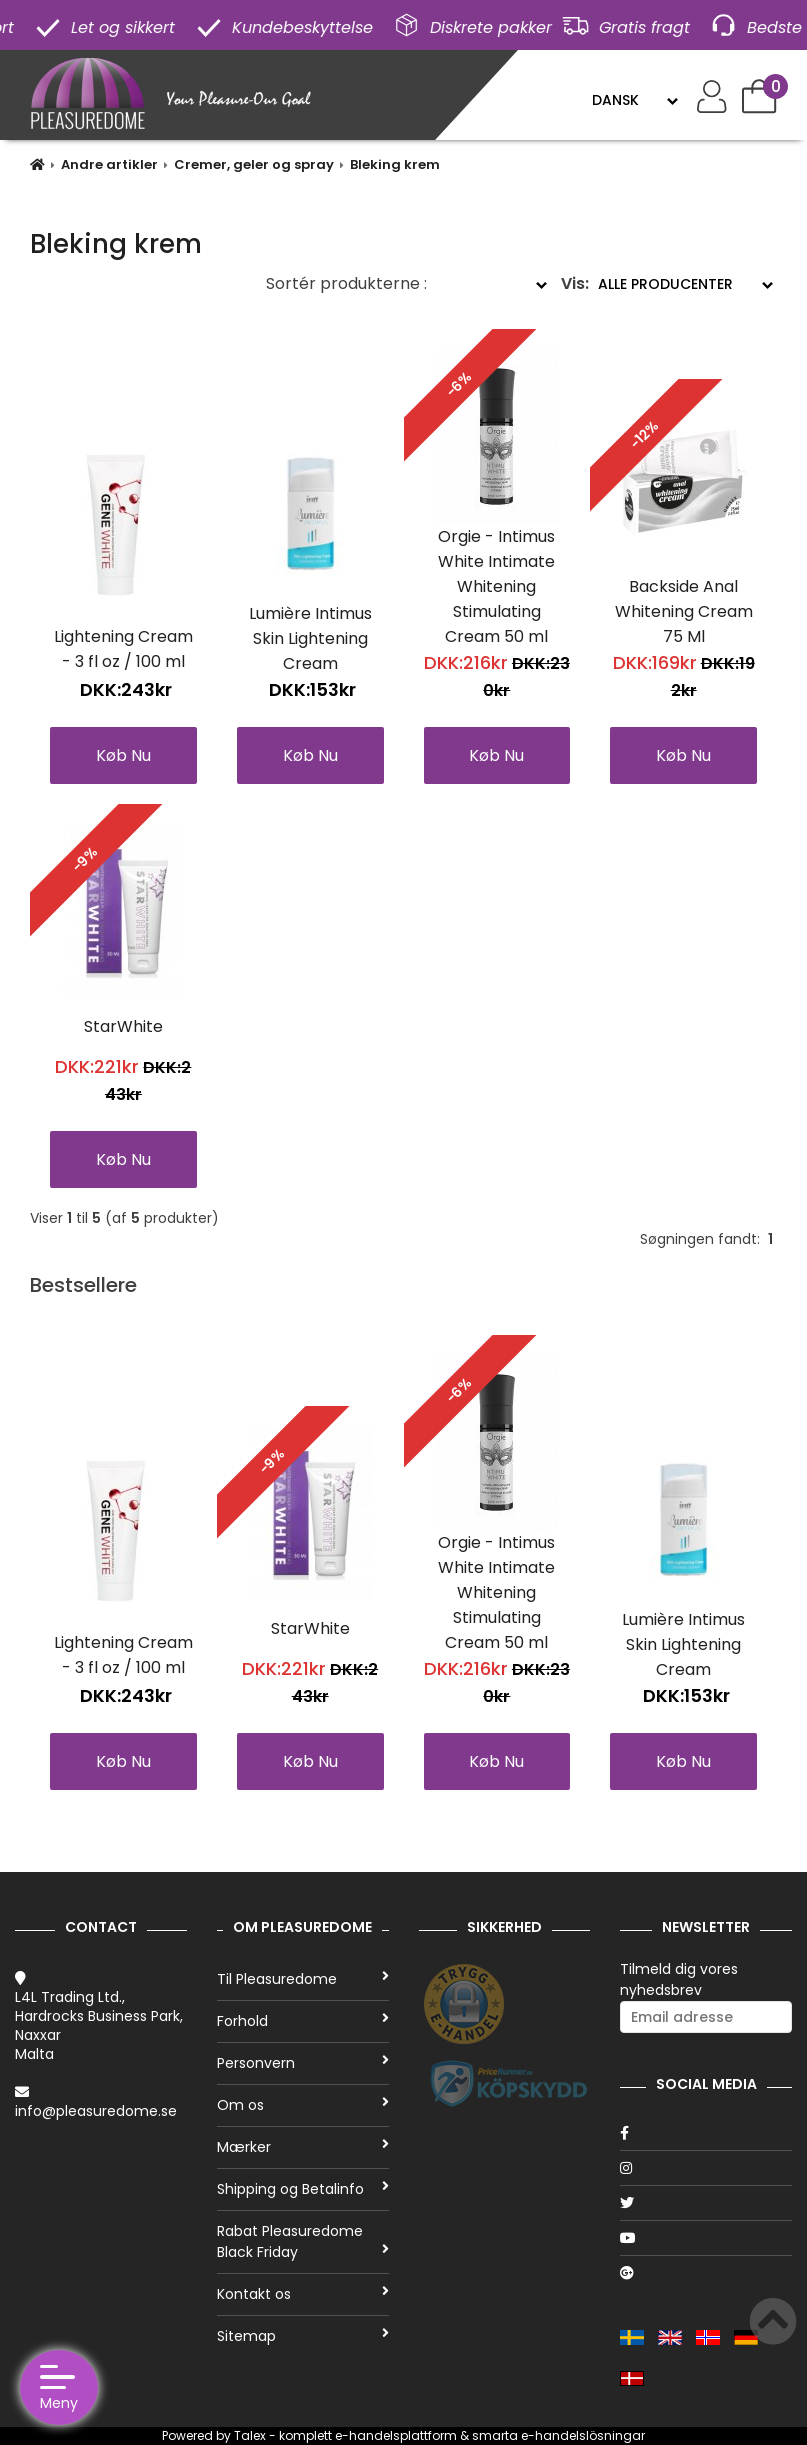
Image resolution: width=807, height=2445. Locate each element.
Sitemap (303, 2336)
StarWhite (123, 1026)
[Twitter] (706, 2203)
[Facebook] (706, 2133)
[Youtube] (706, 2238)
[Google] (706, 2273)
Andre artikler (109, 164)
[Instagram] (706, 2168)
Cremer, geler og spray (254, 164)
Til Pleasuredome (303, 1979)
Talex (250, 2435)
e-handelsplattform (396, 2435)
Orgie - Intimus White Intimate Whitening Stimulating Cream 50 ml (496, 586)
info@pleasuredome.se (96, 2111)
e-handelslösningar (583, 2435)
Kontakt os (303, 2294)
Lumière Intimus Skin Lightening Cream (310, 638)
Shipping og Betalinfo (303, 2189)
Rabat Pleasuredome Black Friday (303, 2241)
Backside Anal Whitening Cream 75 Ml (684, 611)
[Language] (634, 100)
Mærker (303, 2147)
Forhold (303, 2021)
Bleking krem (395, 164)
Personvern (303, 2063)
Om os (303, 2105)
